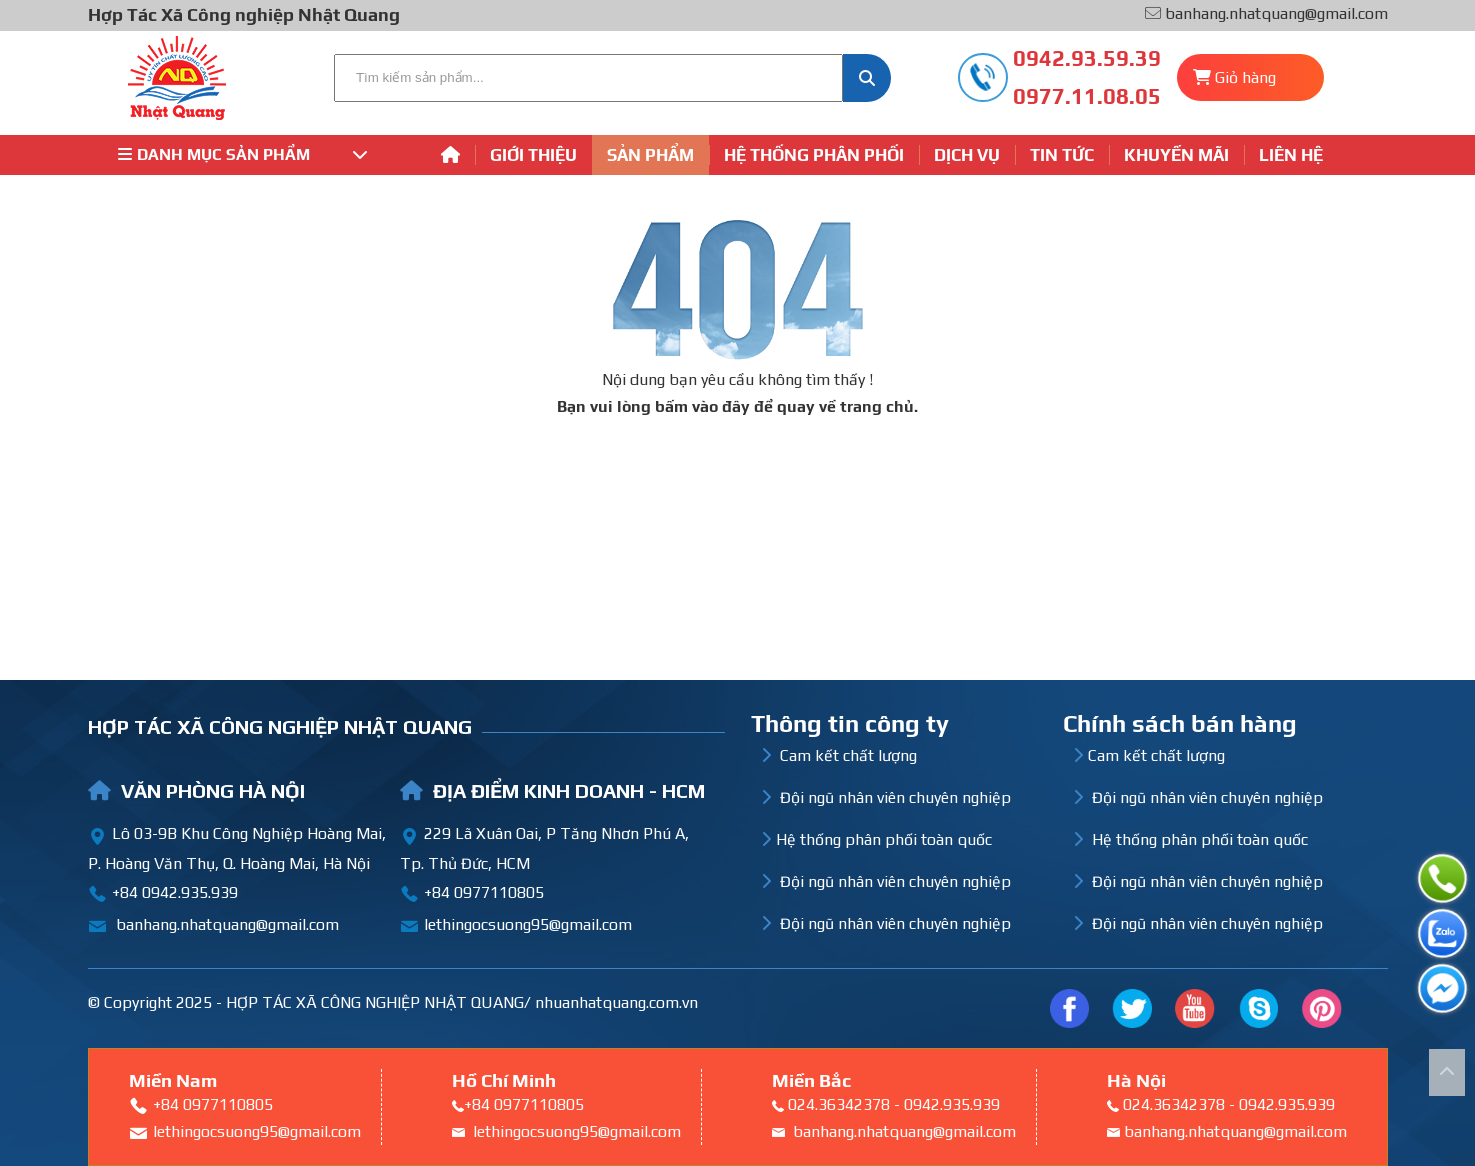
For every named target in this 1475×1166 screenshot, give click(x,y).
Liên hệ (1291, 155)
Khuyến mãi (1176, 155)
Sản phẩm (650, 155)
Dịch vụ (967, 155)
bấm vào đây (702, 406)
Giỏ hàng (1245, 77)
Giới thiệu (533, 155)
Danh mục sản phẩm (243, 154)
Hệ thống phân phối (814, 155)
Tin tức (1062, 155)
